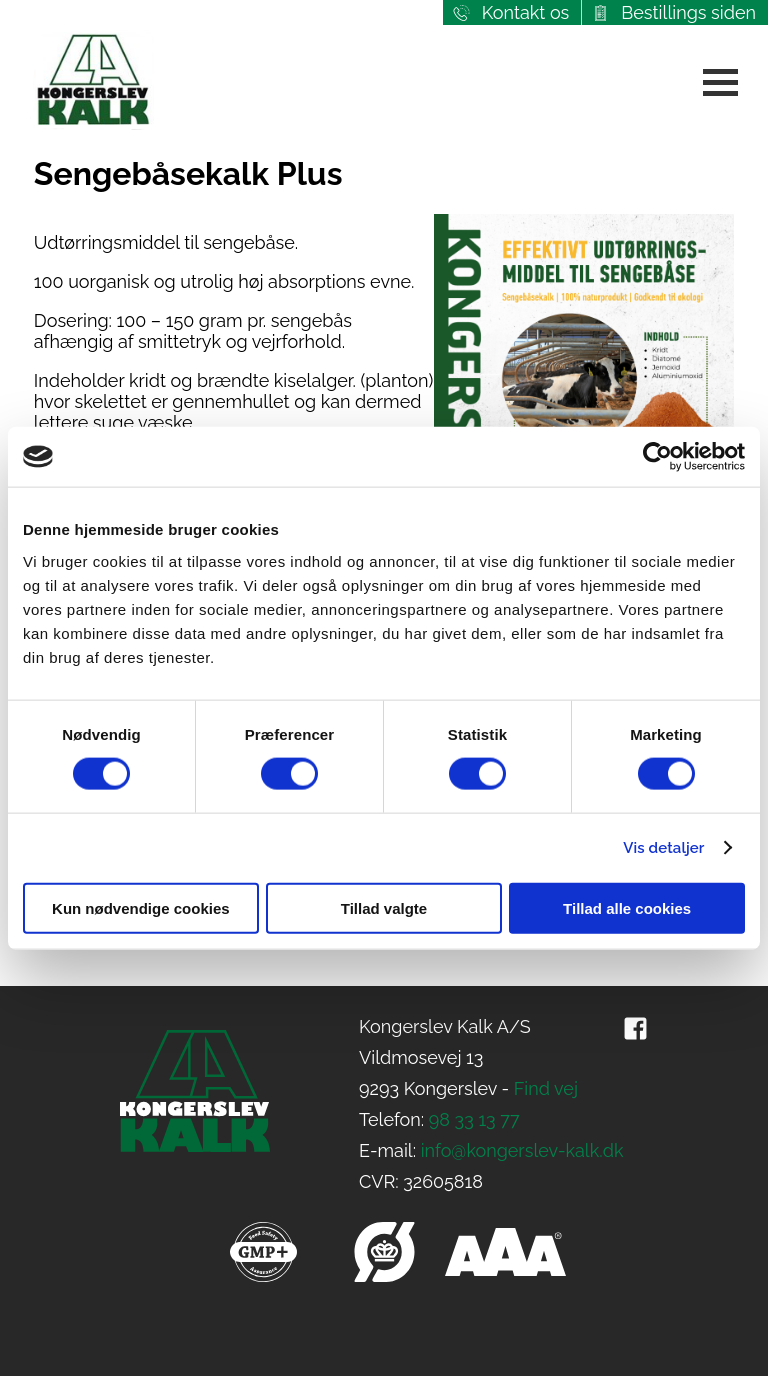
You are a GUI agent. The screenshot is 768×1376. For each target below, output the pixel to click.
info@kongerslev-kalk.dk (522, 1150)
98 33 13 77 (474, 1119)
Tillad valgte (384, 907)
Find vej (546, 1088)
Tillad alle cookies (627, 907)
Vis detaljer (663, 848)
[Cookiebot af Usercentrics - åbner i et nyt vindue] (657, 457)
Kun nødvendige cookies (141, 907)
